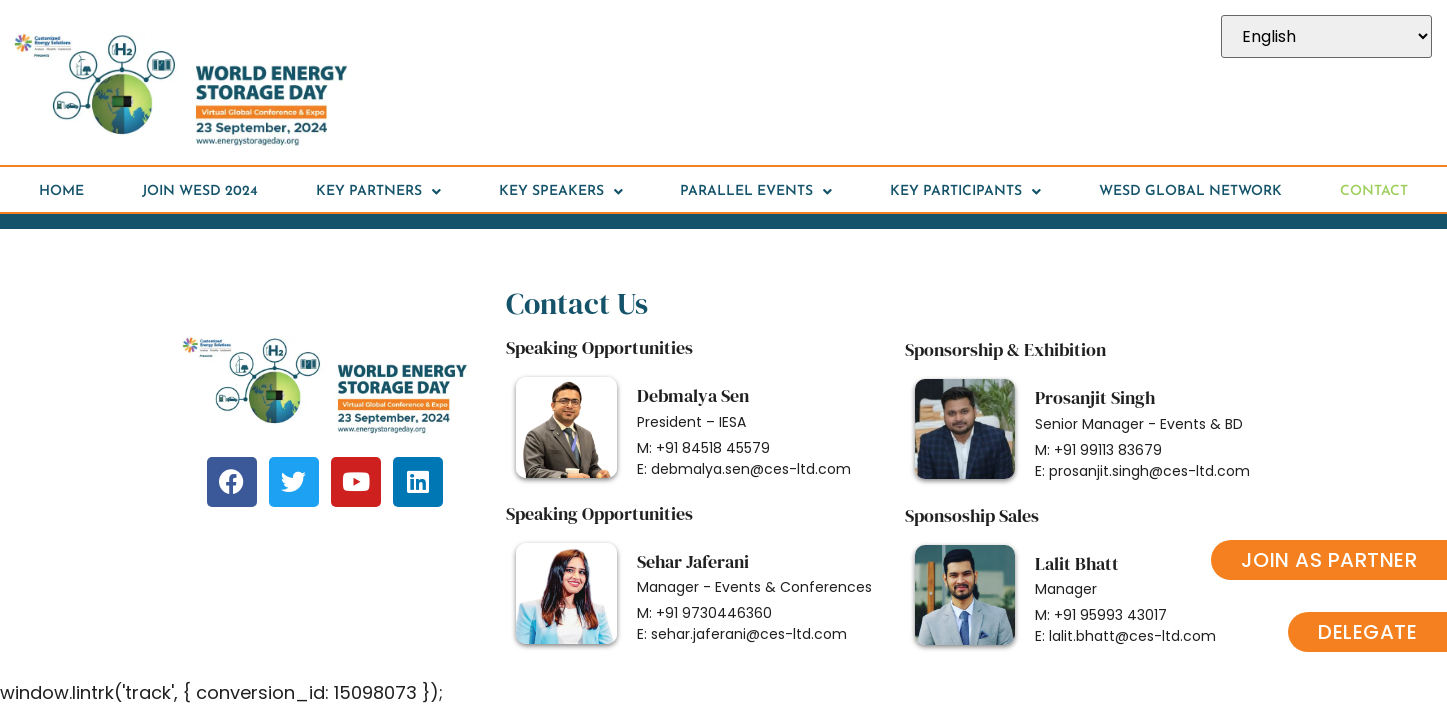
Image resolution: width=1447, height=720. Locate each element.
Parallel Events (756, 192)
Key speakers (561, 192)
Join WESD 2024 (200, 191)
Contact (1374, 191)
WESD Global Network (1190, 191)
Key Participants (965, 192)
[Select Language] (1326, 36)
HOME (61, 191)
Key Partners (378, 192)
